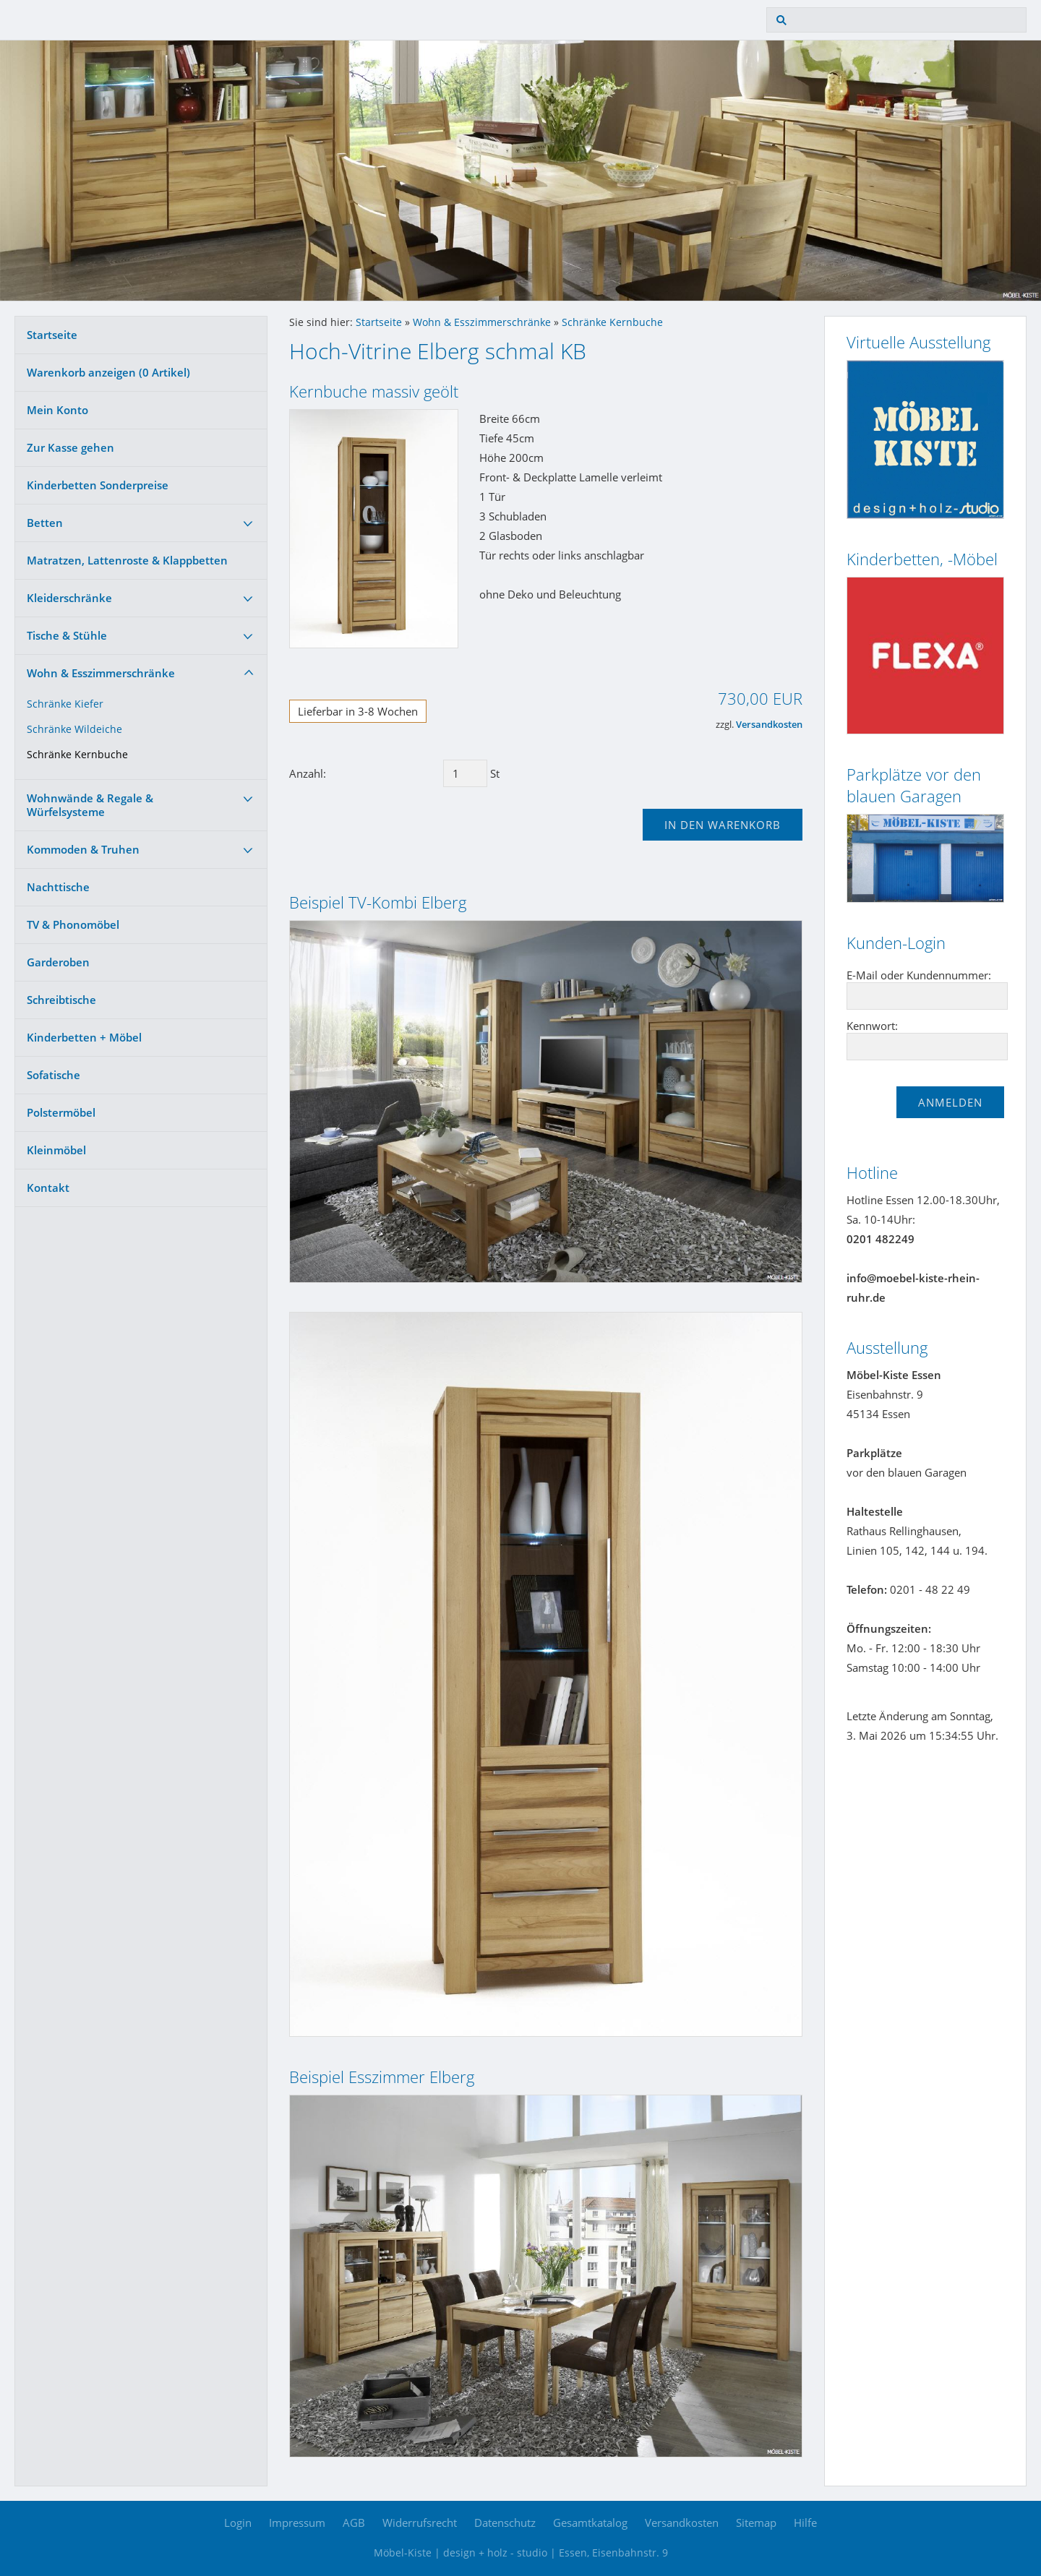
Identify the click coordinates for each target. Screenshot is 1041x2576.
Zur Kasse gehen (70, 447)
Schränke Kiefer (65, 703)
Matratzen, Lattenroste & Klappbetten (127, 560)
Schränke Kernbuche (77, 754)
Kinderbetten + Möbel (84, 1037)
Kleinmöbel (56, 1150)
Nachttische (58, 887)
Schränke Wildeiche (74, 729)
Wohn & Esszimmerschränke (101, 673)
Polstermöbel (61, 1112)
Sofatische (53, 1075)
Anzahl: (307, 773)
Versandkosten (769, 724)
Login (238, 2522)
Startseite (52, 334)
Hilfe (805, 2522)
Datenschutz (505, 2522)
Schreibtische (61, 999)
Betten (45, 522)
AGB (354, 2522)
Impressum (297, 2522)
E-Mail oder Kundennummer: (919, 975)
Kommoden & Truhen (83, 849)
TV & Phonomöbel (73, 924)
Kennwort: (872, 1025)
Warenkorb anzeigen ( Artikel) (108, 372)
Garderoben (58, 962)
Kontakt (48, 1187)
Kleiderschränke (69, 598)
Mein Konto (57, 410)
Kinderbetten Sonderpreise (97, 485)
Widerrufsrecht (419, 2522)
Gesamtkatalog (590, 2522)
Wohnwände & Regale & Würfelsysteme (90, 805)
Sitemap (756, 2522)
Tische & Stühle (67, 635)
